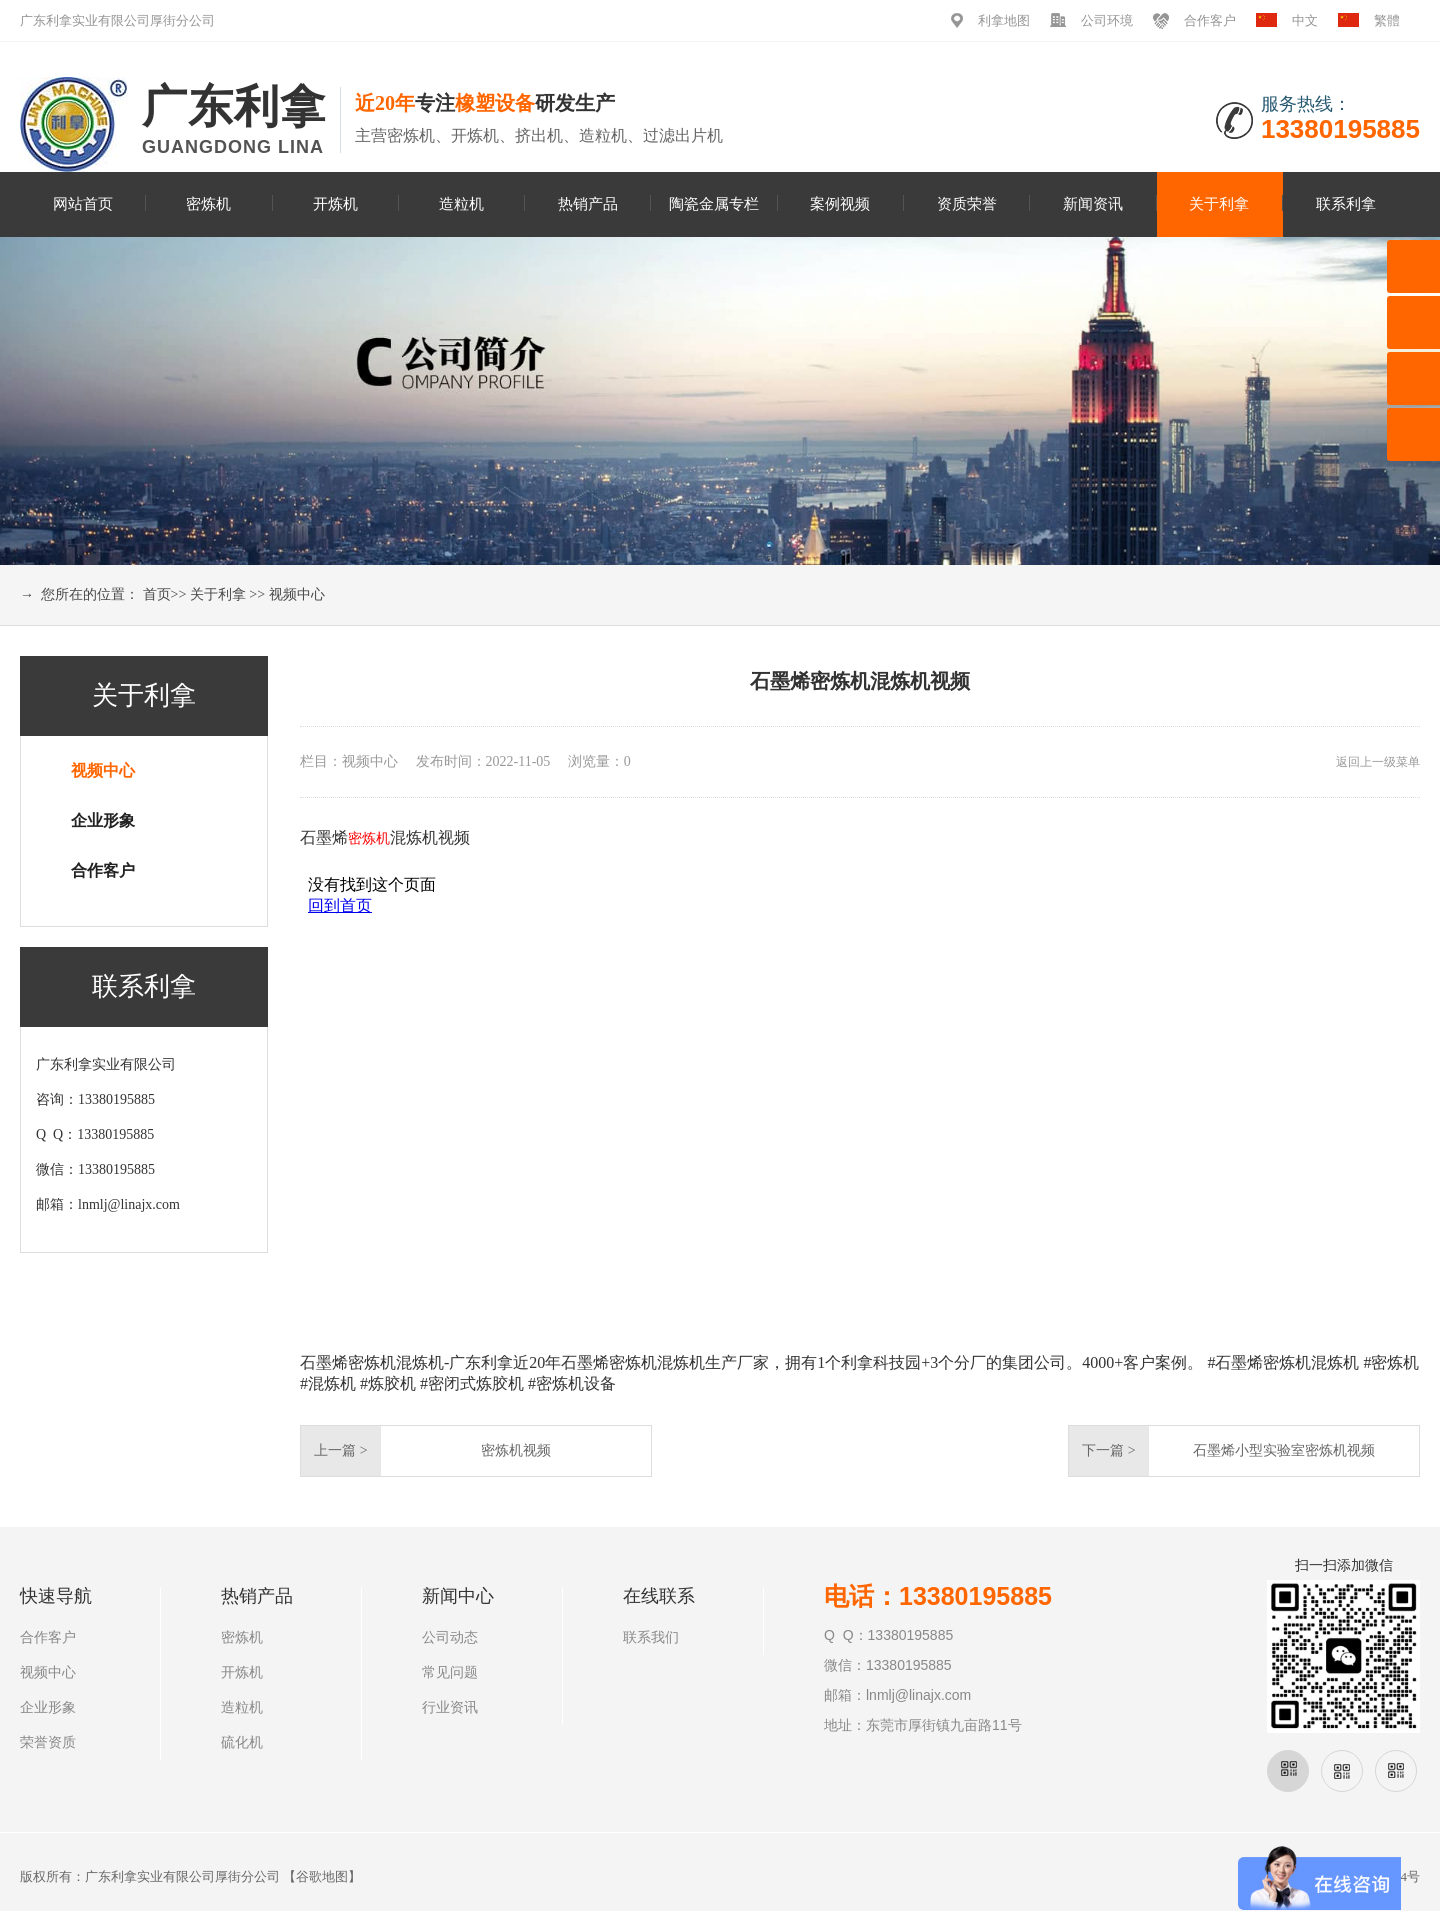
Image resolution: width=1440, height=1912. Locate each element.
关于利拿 (1219, 203)
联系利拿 (1346, 203)
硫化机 (242, 1742)
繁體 (1387, 20)
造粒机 (461, 203)
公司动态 (450, 1637)
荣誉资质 (48, 1742)
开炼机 (335, 203)
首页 (157, 594)
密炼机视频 (516, 1450)
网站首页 (83, 203)
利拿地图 (1004, 20)
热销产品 (588, 203)
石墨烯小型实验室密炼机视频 (1284, 1450)
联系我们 (651, 1637)
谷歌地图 (322, 1876)
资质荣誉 (967, 203)
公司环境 (1107, 20)
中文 (1305, 20)
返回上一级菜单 (1378, 762)
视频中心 (297, 594)
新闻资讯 (1093, 203)
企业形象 (103, 820)
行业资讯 (450, 1707)
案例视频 (840, 203)
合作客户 (1210, 20)
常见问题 (450, 1672)
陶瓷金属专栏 (714, 203)
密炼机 (208, 203)
